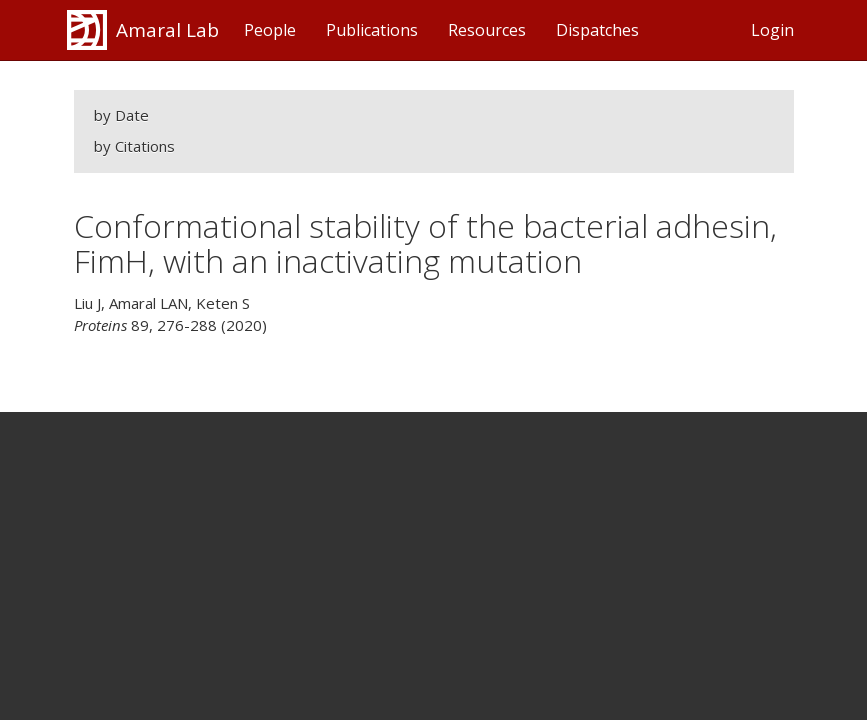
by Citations (134, 146)
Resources (487, 30)
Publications (372, 30)
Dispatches (597, 30)
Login (772, 30)
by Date (121, 115)
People (270, 30)
